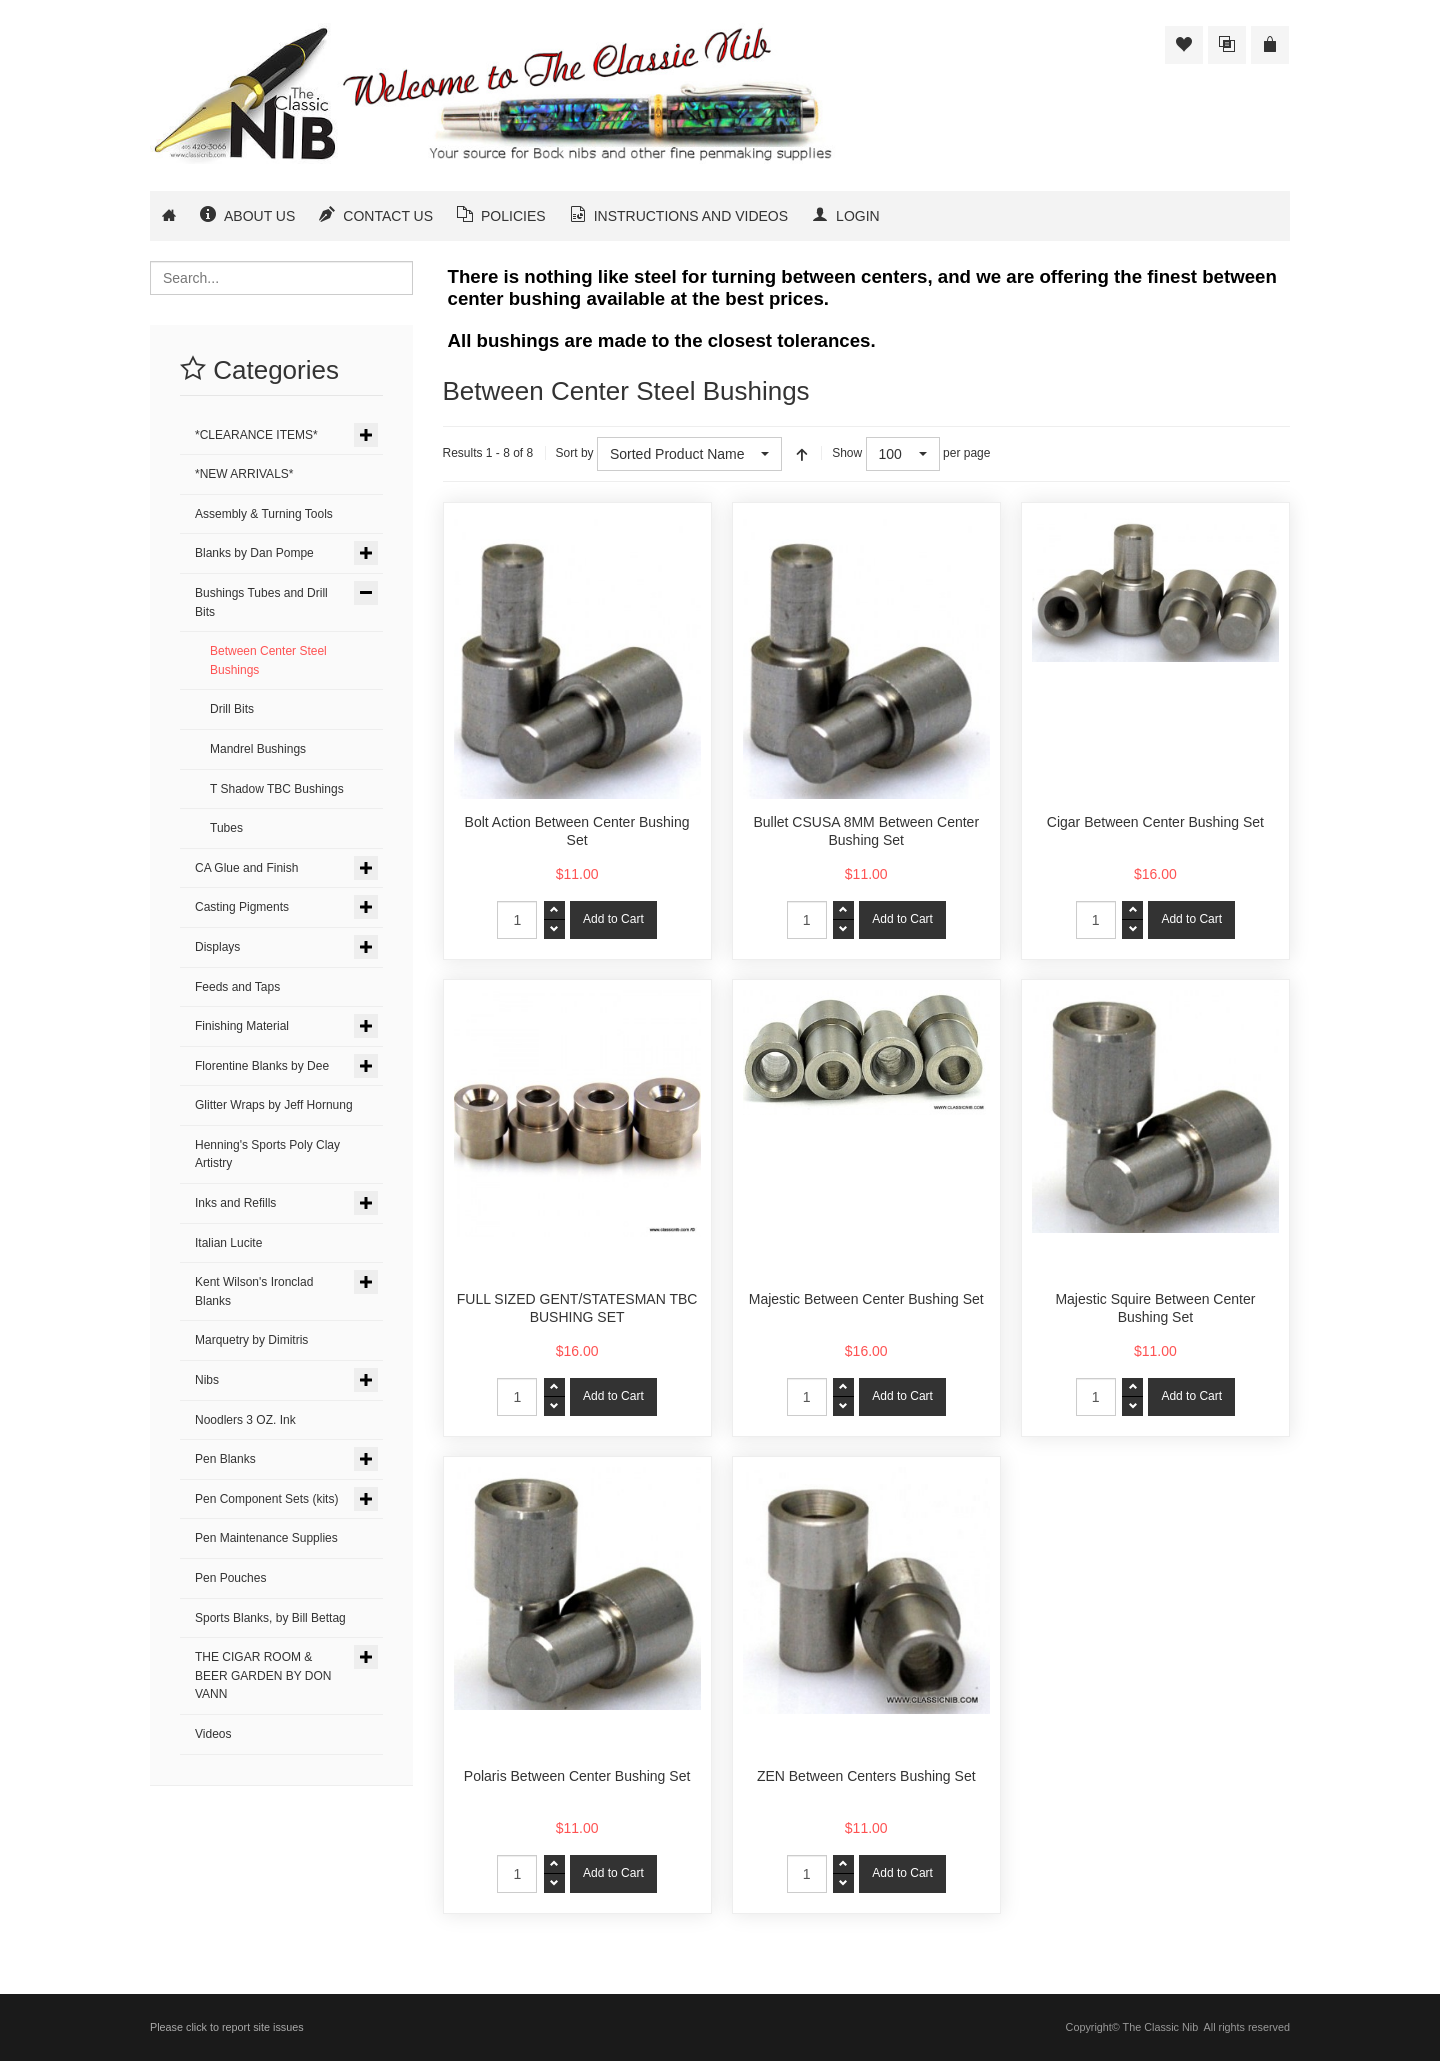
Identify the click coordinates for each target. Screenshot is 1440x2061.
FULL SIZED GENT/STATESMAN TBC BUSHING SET (577, 1308)
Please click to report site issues (227, 2027)
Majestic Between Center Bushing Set (866, 1299)
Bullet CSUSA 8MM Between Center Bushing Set (866, 831)
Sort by (575, 453)
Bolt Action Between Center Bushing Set (577, 831)
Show (847, 453)
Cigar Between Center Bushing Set (1155, 822)
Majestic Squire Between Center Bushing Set (1155, 1308)
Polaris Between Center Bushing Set (577, 1776)
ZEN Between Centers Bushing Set (866, 1776)
